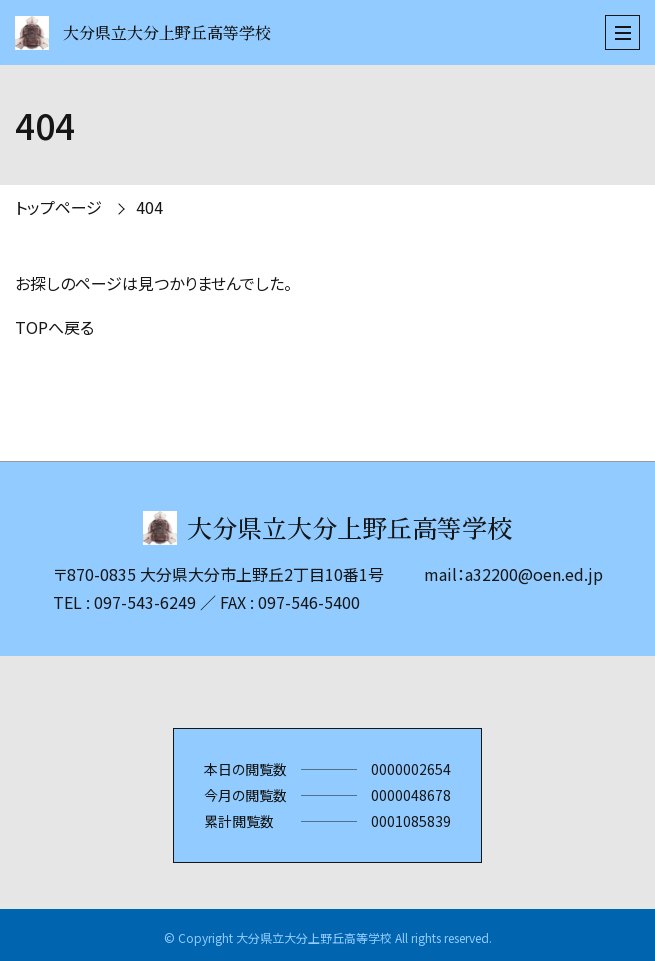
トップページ (58, 207)
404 (149, 207)
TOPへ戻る (54, 327)
